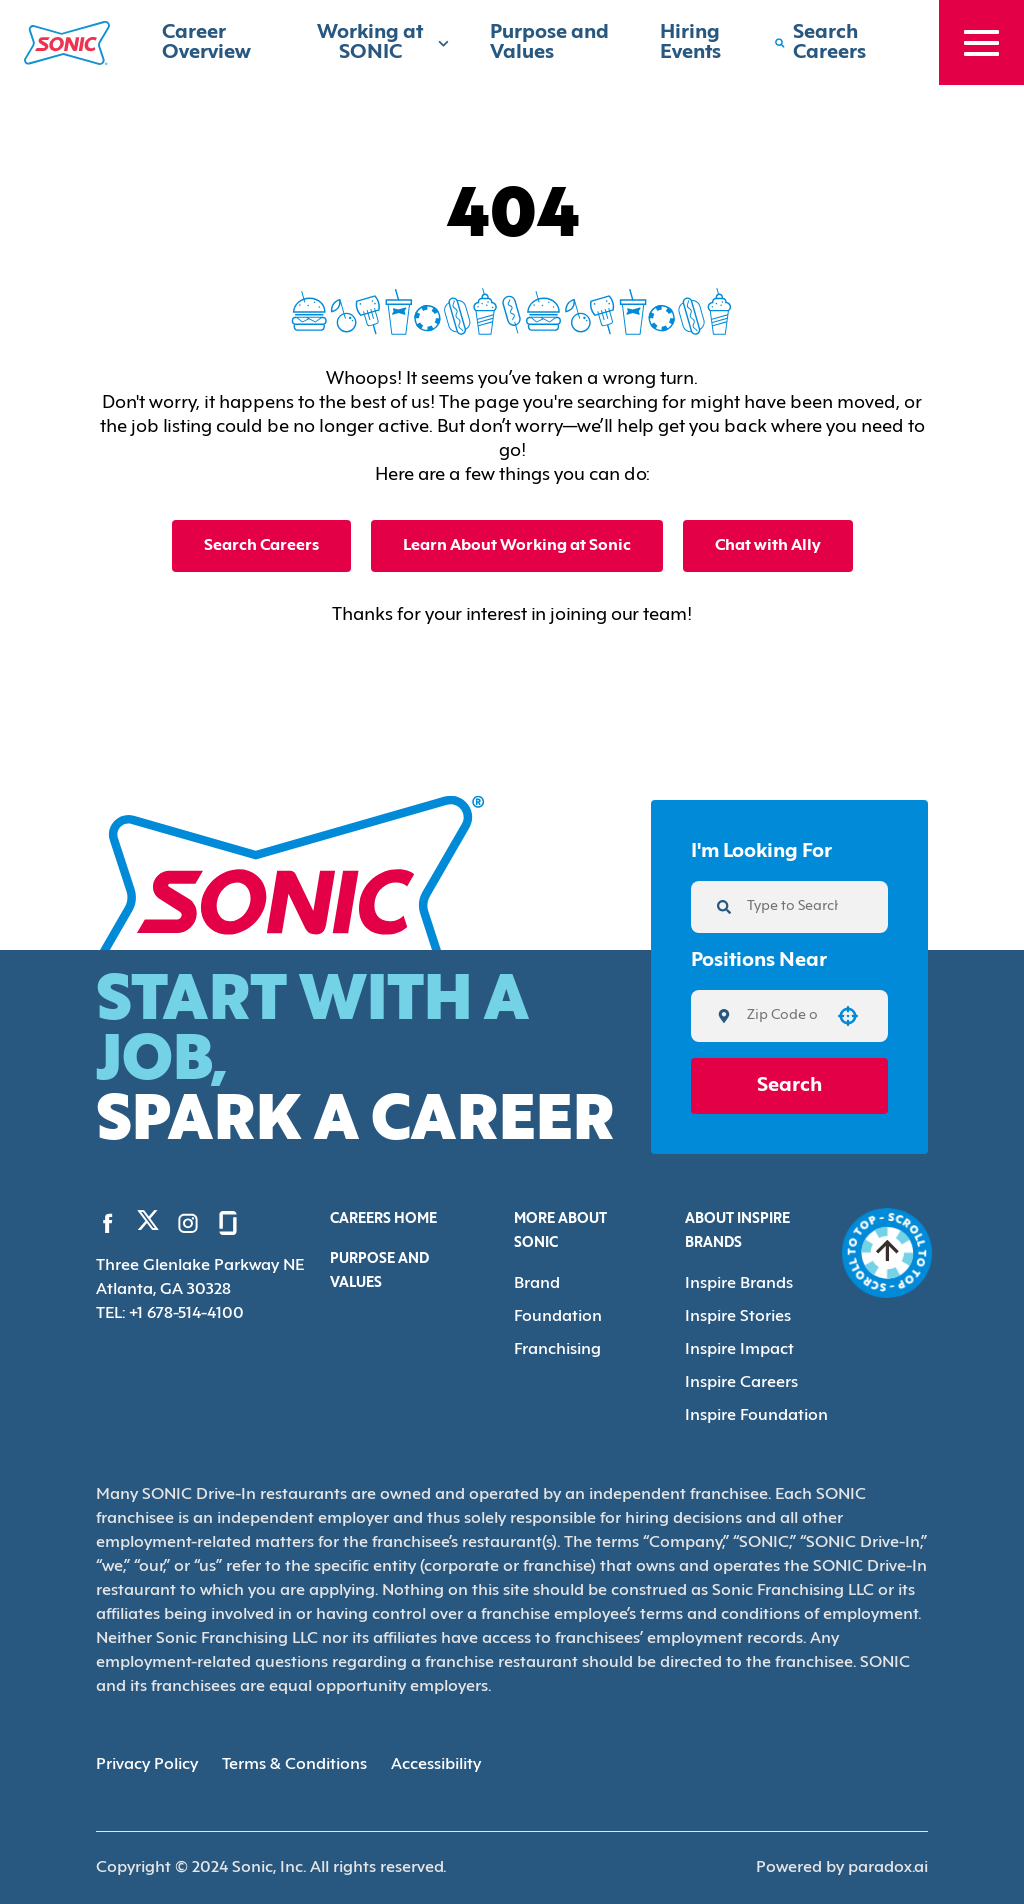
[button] (848, 1016)
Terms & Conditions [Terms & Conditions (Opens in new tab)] (294, 1765)
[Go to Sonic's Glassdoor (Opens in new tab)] (228, 1223)
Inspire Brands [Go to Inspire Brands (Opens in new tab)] (739, 1284)
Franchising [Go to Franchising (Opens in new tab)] (557, 1350)
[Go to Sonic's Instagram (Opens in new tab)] (188, 1223)
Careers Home (383, 1219)
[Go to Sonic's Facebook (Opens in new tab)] (108, 1223)
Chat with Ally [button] (768, 546)
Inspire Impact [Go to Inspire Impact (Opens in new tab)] (739, 1350)
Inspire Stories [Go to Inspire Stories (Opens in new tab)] (738, 1317)
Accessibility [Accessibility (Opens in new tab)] (436, 1765)
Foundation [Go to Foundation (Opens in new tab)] (558, 1317)
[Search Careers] (836, 43)
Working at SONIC (383, 43)
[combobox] (782, 1016)
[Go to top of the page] (887, 1253)
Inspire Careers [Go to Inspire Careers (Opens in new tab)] (741, 1383)
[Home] (67, 43)
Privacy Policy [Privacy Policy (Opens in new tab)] (147, 1765)
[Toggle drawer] (981, 42)
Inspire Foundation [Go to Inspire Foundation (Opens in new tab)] (756, 1416)
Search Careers (261, 546)
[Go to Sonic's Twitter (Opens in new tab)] (148, 1225)
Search (789, 1086)
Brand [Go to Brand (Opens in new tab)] (537, 1284)
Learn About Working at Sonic (517, 546)
